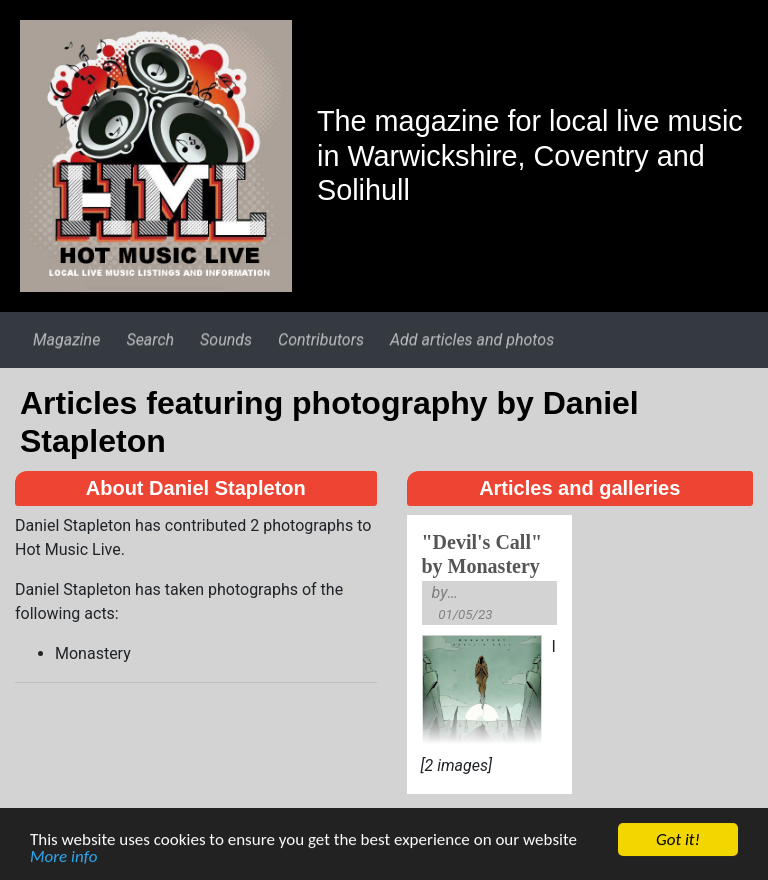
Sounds (226, 339)
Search (150, 339)
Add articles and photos (472, 339)
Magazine (66, 339)
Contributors (321, 339)
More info (63, 859)
